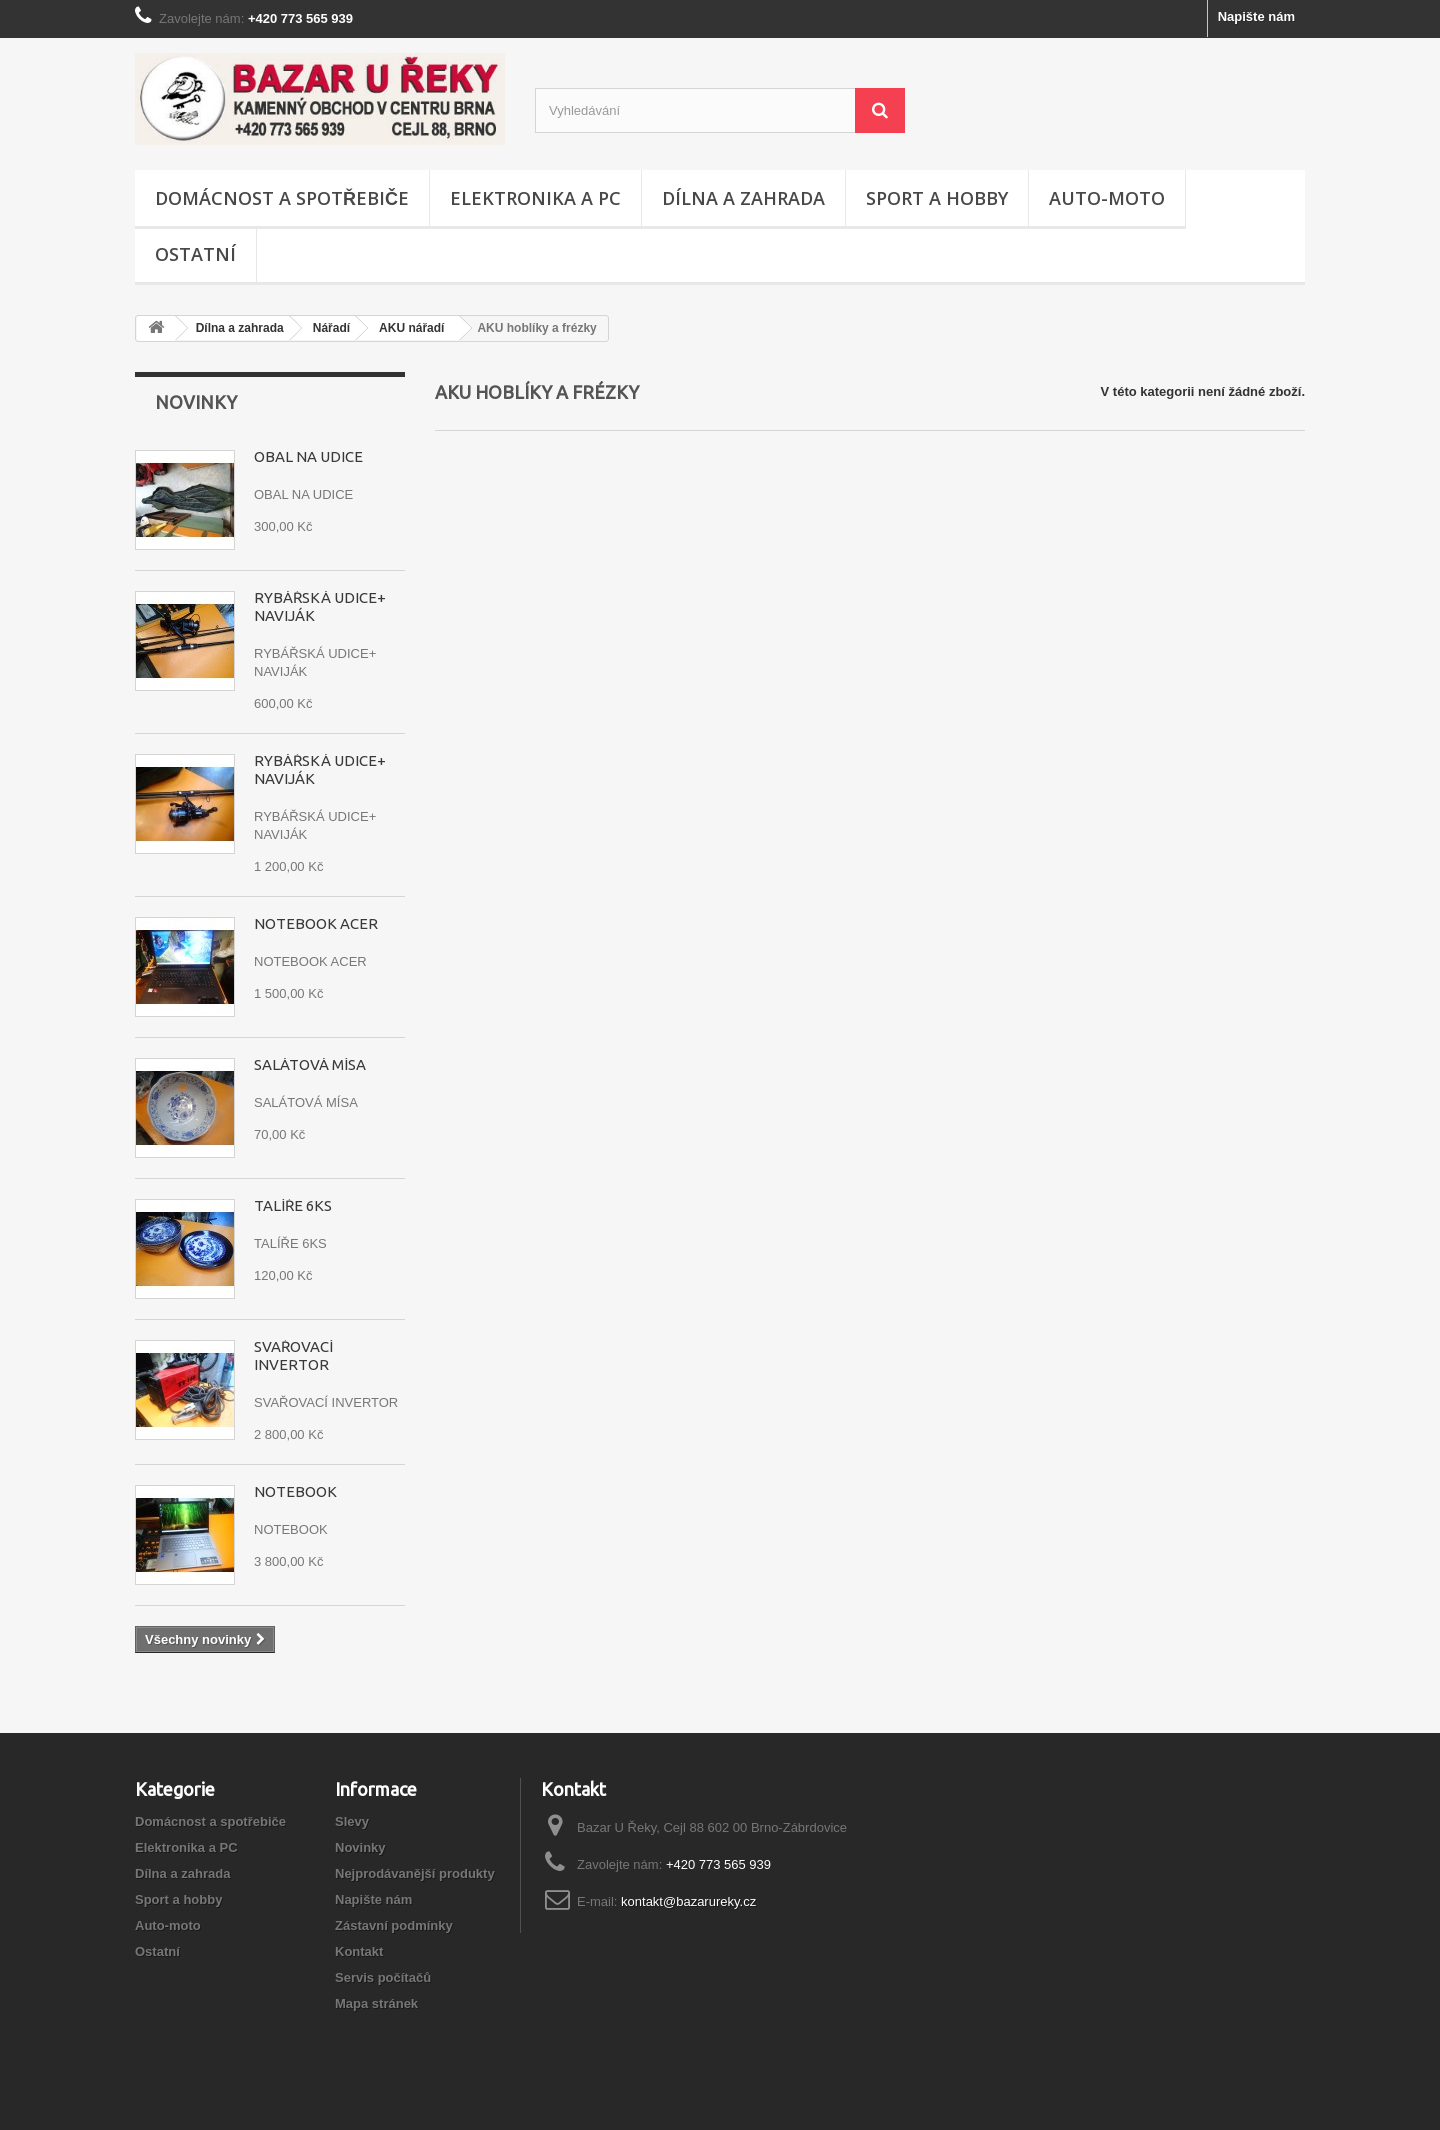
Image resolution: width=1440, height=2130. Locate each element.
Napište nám (1256, 16)
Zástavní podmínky (394, 1925)
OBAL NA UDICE (308, 456)
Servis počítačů (383, 1977)
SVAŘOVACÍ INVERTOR (293, 1355)
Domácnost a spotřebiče (282, 198)
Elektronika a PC (535, 198)
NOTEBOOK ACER (316, 923)
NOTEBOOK (295, 1491)
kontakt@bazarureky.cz (688, 1901)
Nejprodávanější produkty (415, 1873)
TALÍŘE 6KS (293, 1205)
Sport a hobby (937, 198)
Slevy (352, 1821)
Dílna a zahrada (743, 198)
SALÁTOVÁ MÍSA (310, 1064)
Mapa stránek (376, 2003)
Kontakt (359, 1951)
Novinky (196, 402)
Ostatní (195, 254)
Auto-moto (1107, 198)
